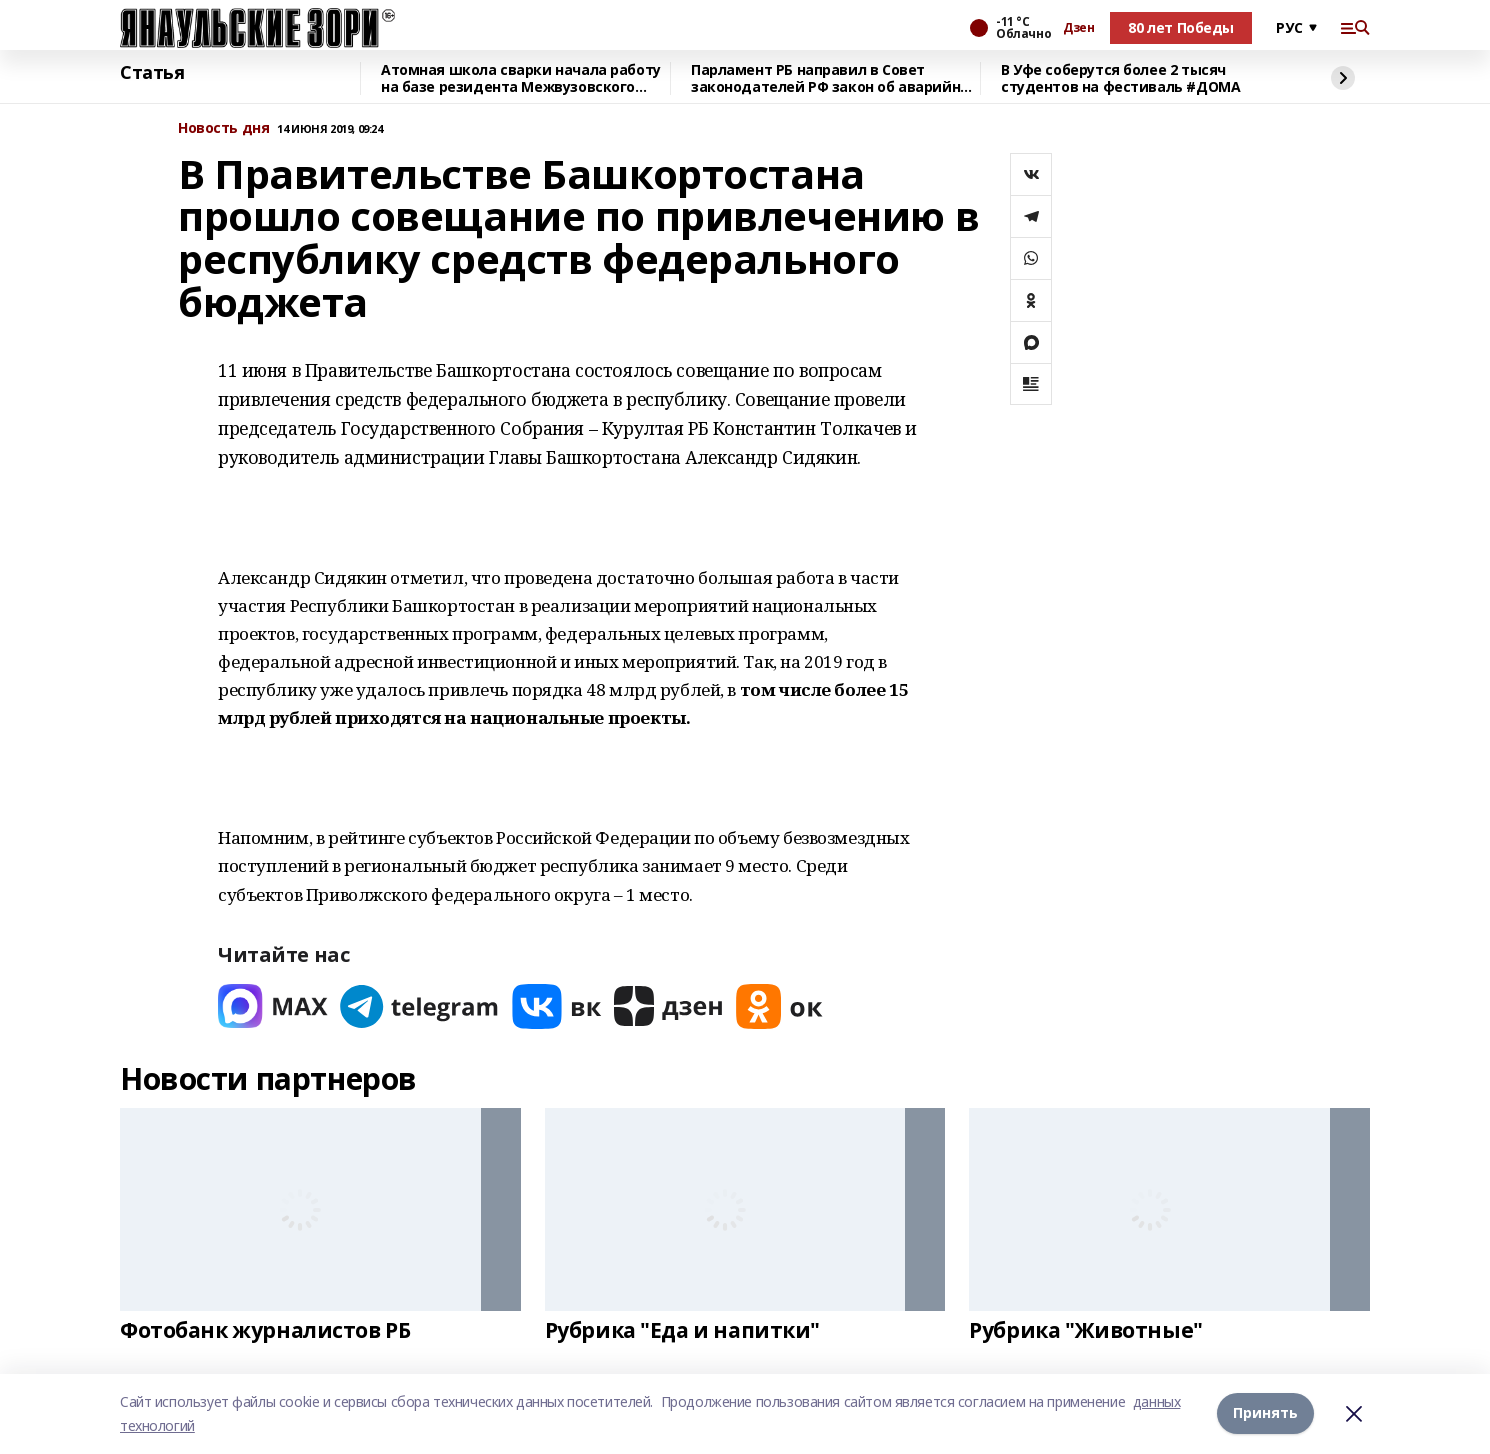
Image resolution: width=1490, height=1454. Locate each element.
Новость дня (223, 128)
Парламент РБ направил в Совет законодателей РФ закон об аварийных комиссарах (835, 78)
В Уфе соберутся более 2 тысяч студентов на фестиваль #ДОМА (1120, 78)
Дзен (1078, 28)
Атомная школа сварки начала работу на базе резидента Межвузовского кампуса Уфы (521, 78)
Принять (1265, 1413)
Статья (152, 73)
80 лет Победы (1181, 27)
